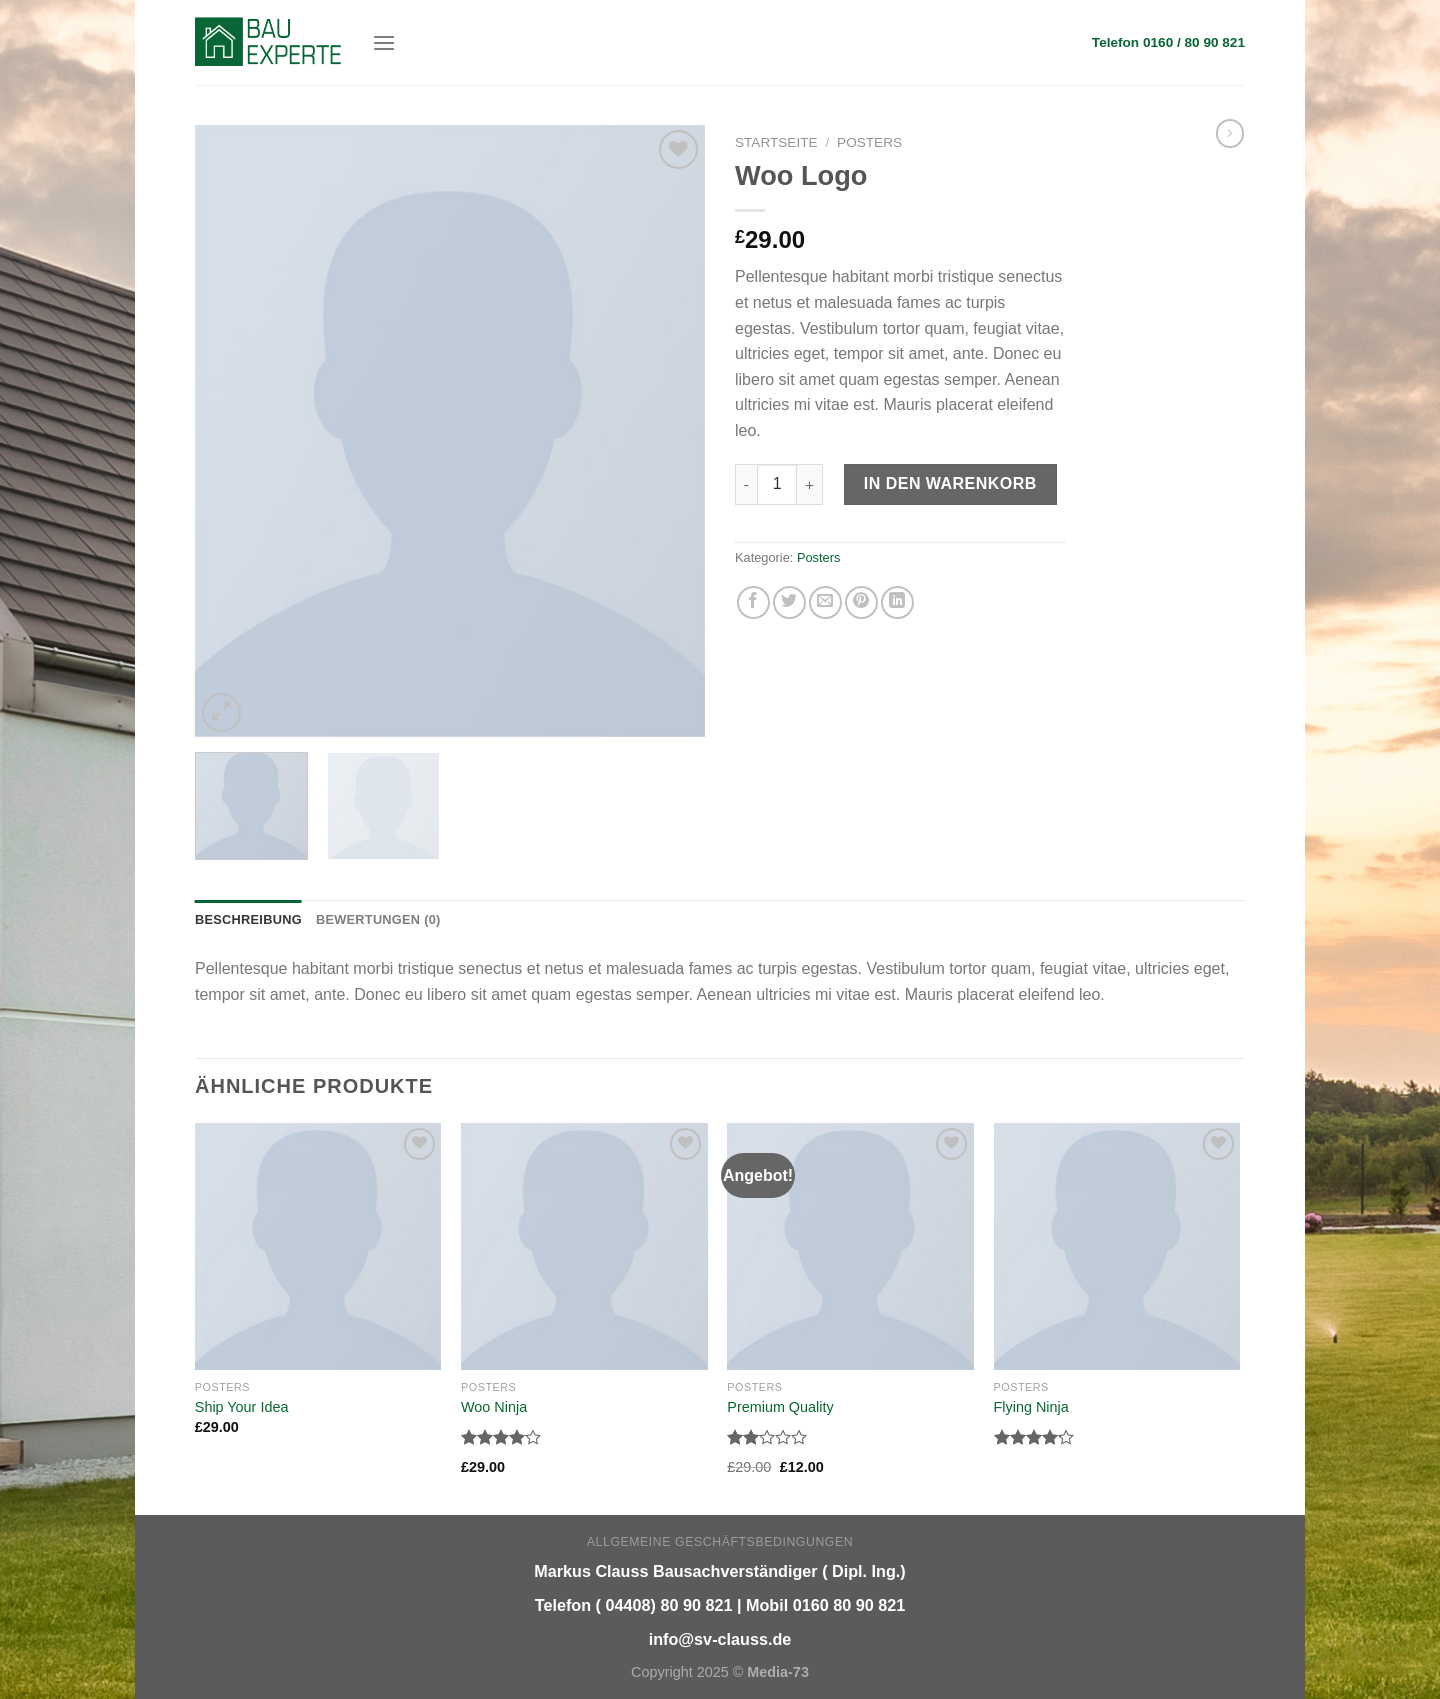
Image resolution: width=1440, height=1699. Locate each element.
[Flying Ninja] (1117, 1246)
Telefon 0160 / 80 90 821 (1168, 42)
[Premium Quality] (850, 1246)
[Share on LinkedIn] (897, 602)
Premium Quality (780, 1407)
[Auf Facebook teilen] (753, 602)
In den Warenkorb (950, 483)
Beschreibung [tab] (248, 919)
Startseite (776, 142)
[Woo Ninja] (584, 1246)
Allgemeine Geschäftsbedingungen (720, 1542)
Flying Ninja (1031, 1407)
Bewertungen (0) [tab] (378, 919)
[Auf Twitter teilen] (789, 602)
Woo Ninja (494, 1407)
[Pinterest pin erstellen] (861, 602)
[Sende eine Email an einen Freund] (825, 602)
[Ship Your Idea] (318, 1246)
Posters (869, 142)
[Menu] (384, 42)
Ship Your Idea (242, 1407)
